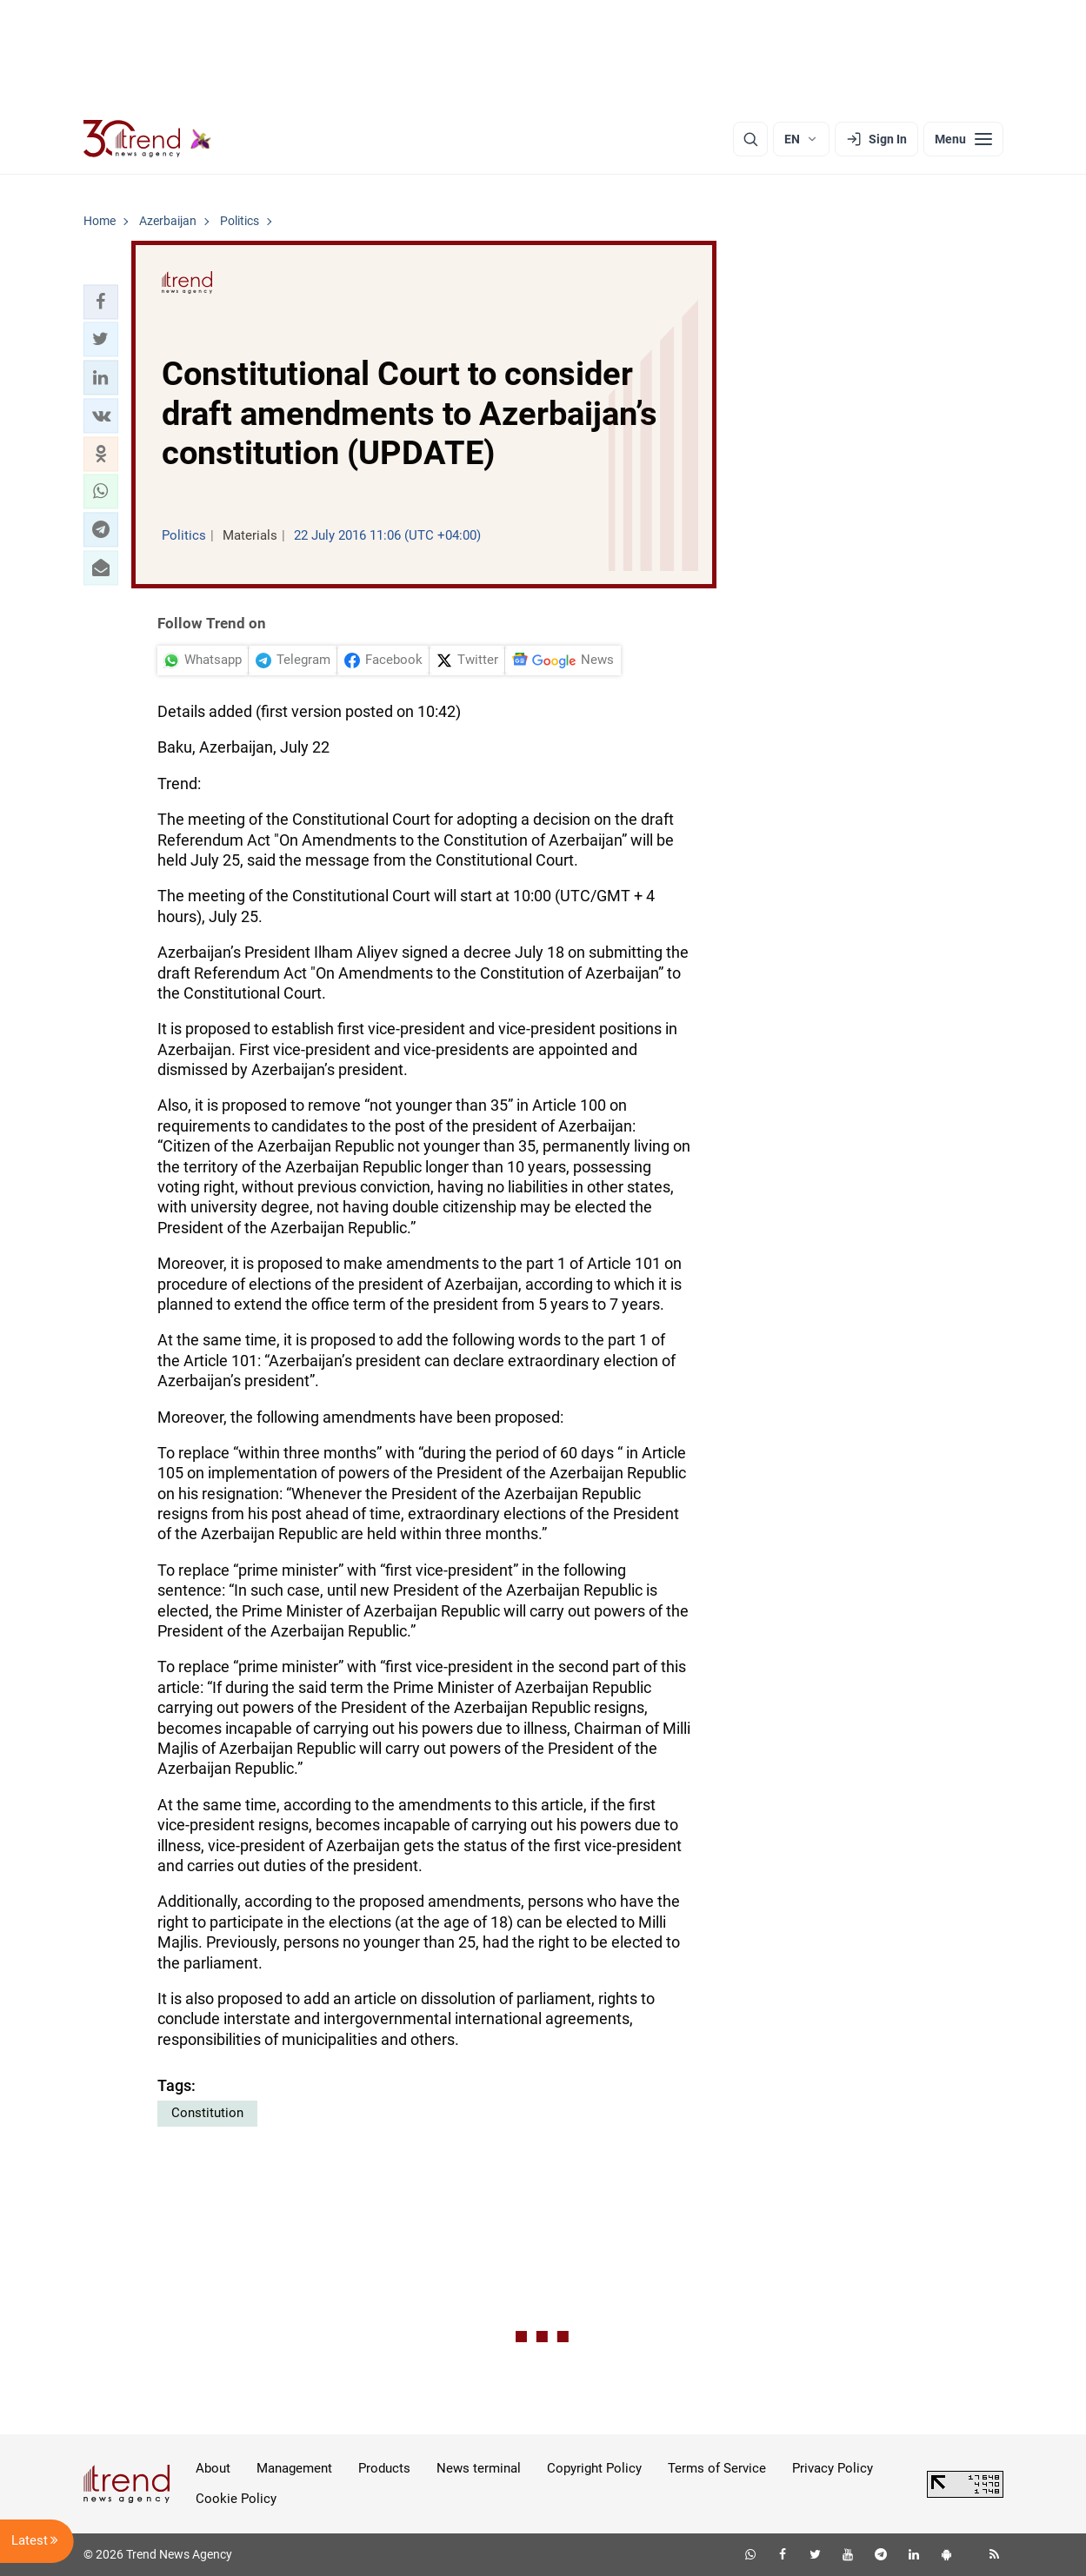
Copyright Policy (594, 2468)
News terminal (478, 2468)
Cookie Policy (236, 2498)
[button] (101, 301)
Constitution (207, 2113)
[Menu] (963, 139)
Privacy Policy (832, 2468)
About (213, 2468)
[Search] (750, 139)
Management (294, 2468)
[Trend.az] (147, 139)
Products (384, 2468)
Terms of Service (717, 2468)
